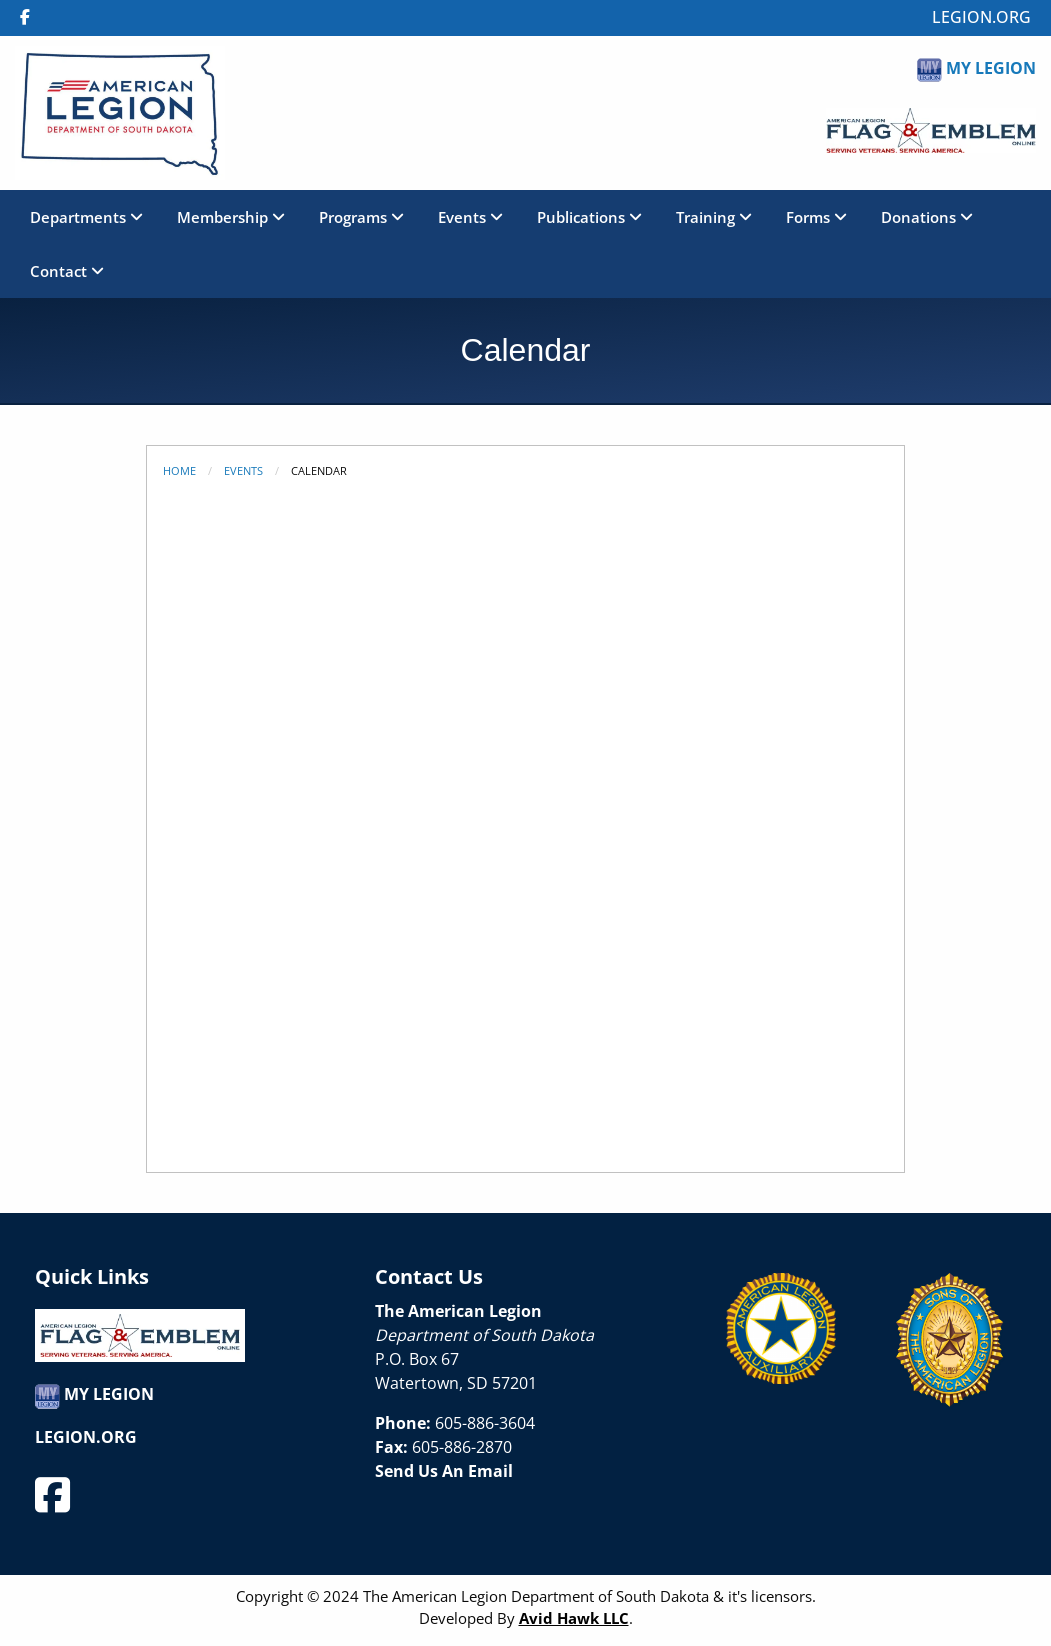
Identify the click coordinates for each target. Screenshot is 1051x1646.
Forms (816, 217)
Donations (927, 217)
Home (179, 470)
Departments (86, 217)
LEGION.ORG (981, 17)
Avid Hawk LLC (574, 1618)
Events (470, 217)
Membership (231, 217)
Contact (67, 271)
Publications (589, 217)
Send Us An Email (444, 1471)
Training (714, 217)
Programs (361, 217)
